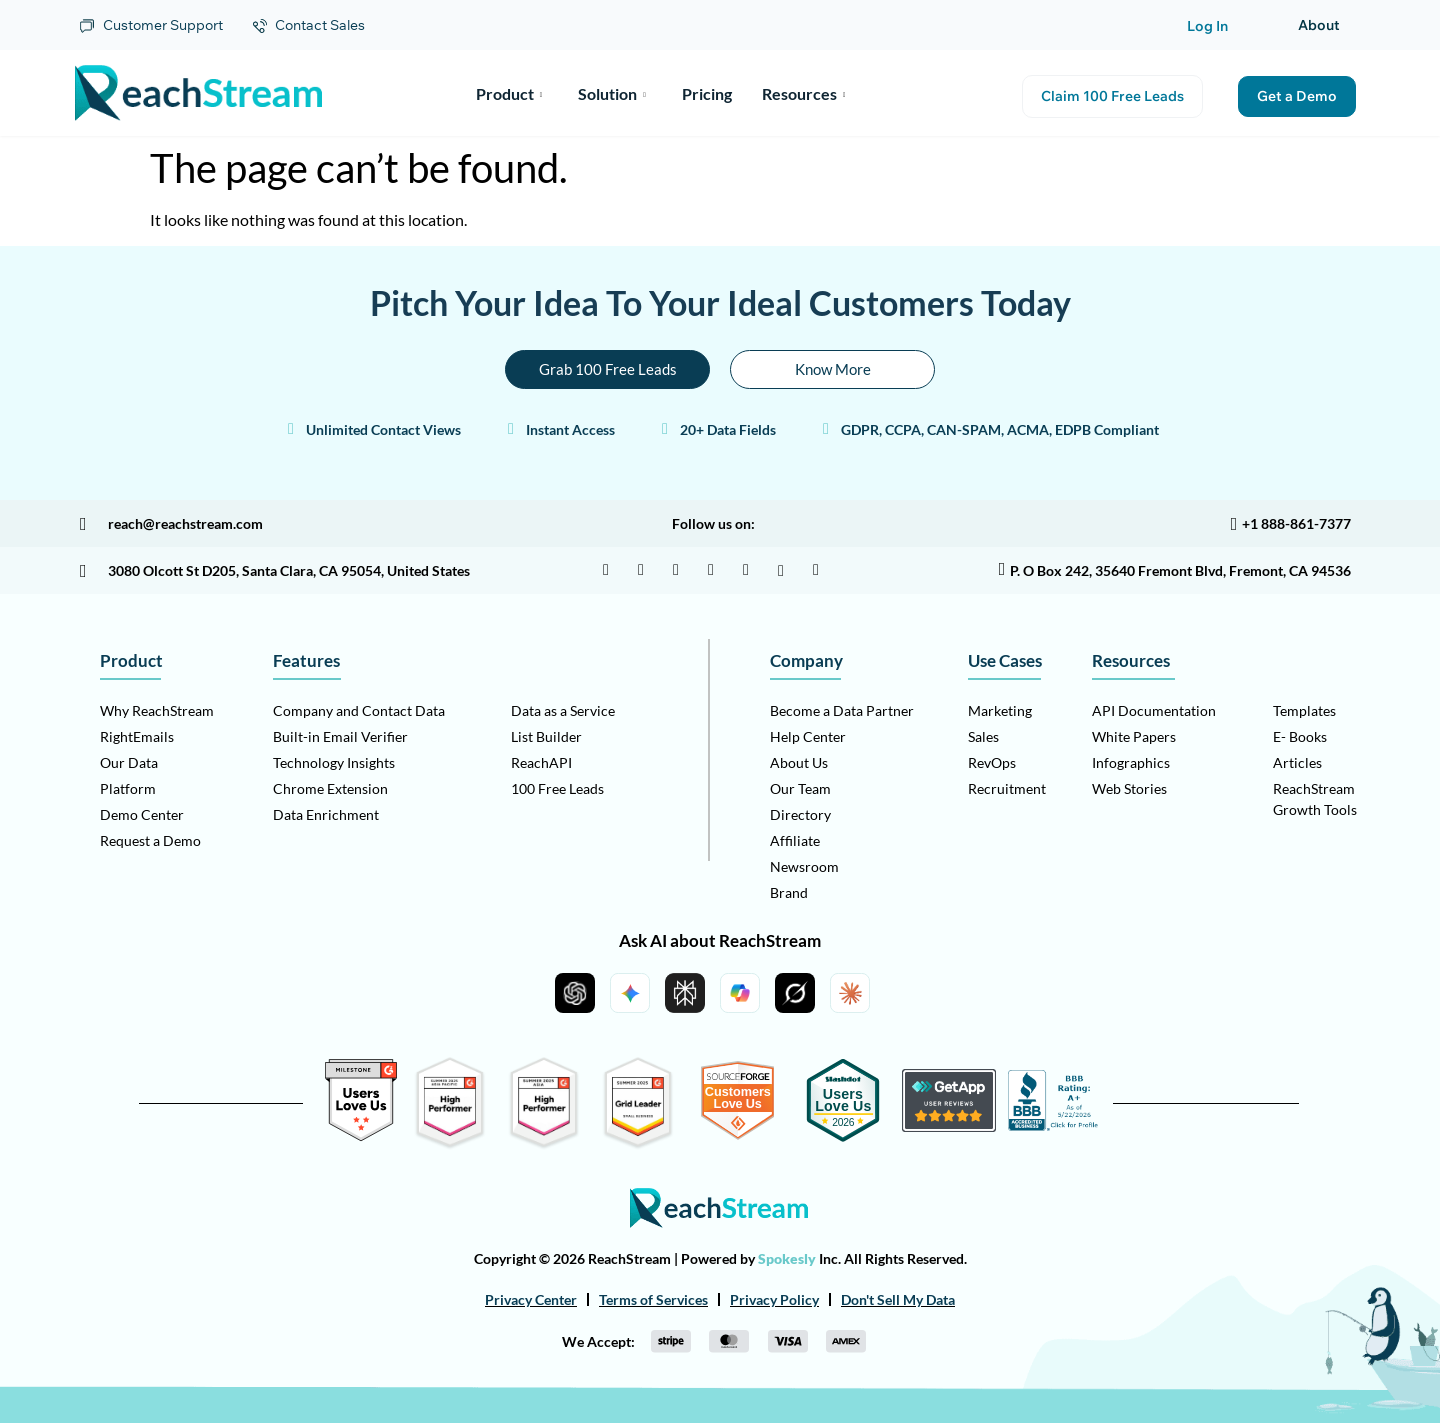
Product (509, 92)
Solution (612, 92)
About (1319, 25)
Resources (804, 92)
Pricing (707, 92)
